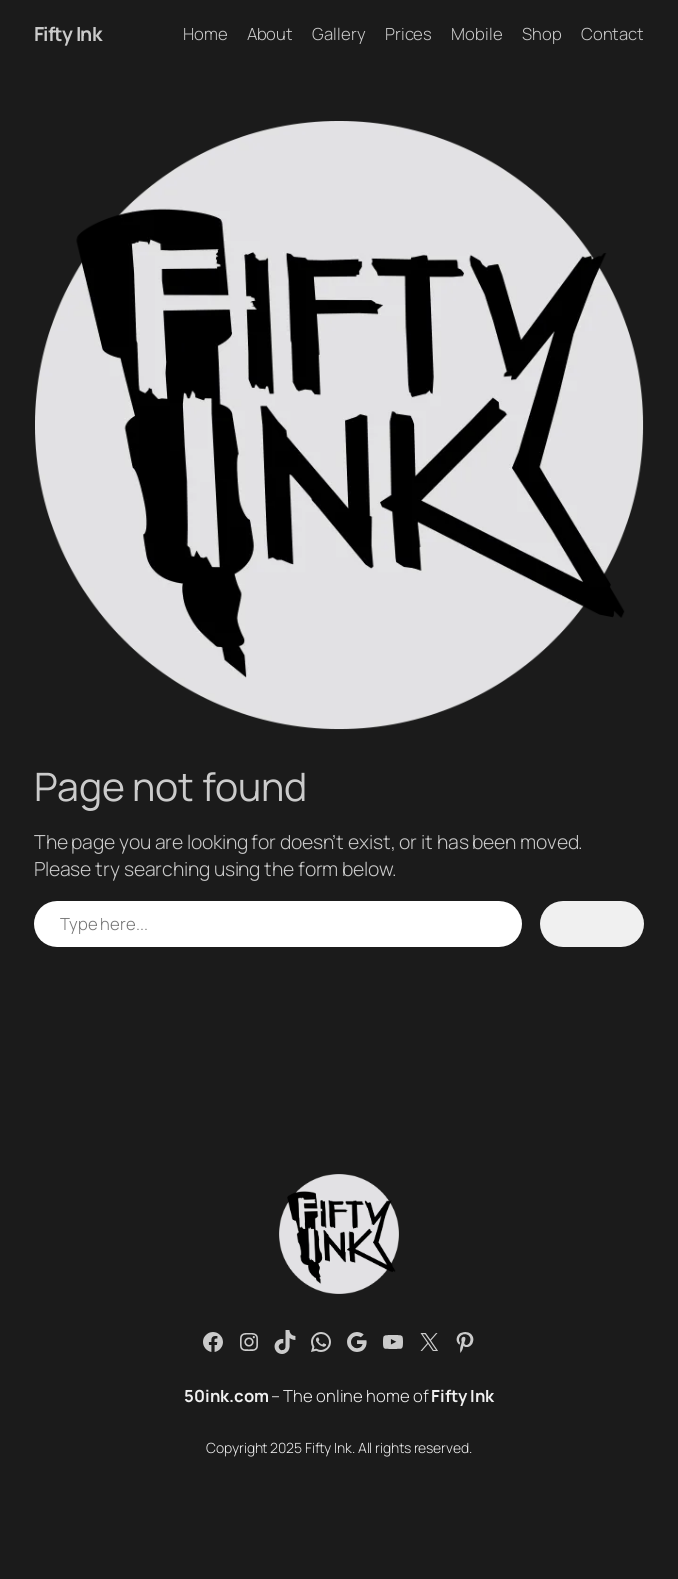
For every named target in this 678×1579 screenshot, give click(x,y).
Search (591, 923)
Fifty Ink (68, 33)
